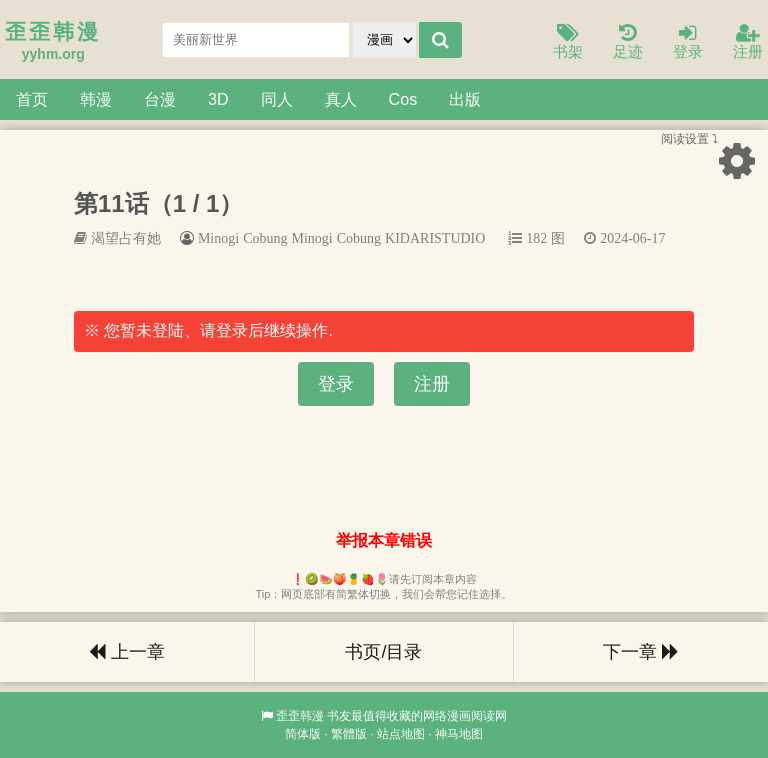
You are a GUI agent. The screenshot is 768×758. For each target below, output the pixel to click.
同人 (277, 99)
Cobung (265, 238)
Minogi (218, 238)
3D (218, 99)
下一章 (641, 652)
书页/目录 (383, 652)
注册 (748, 42)
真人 (341, 99)
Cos (403, 99)
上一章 (127, 652)
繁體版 (349, 734)
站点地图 (401, 734)
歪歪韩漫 (300, 716)
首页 (32, 99)
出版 (465, 99)
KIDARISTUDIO (435, 238)
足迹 (628, 42)
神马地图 (459, 734)
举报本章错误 (384, 540)
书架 (568, 42)
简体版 (303, 734)
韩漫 (96, 99)
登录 (688, 42)
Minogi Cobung (336, 238)
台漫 (160, 99)
